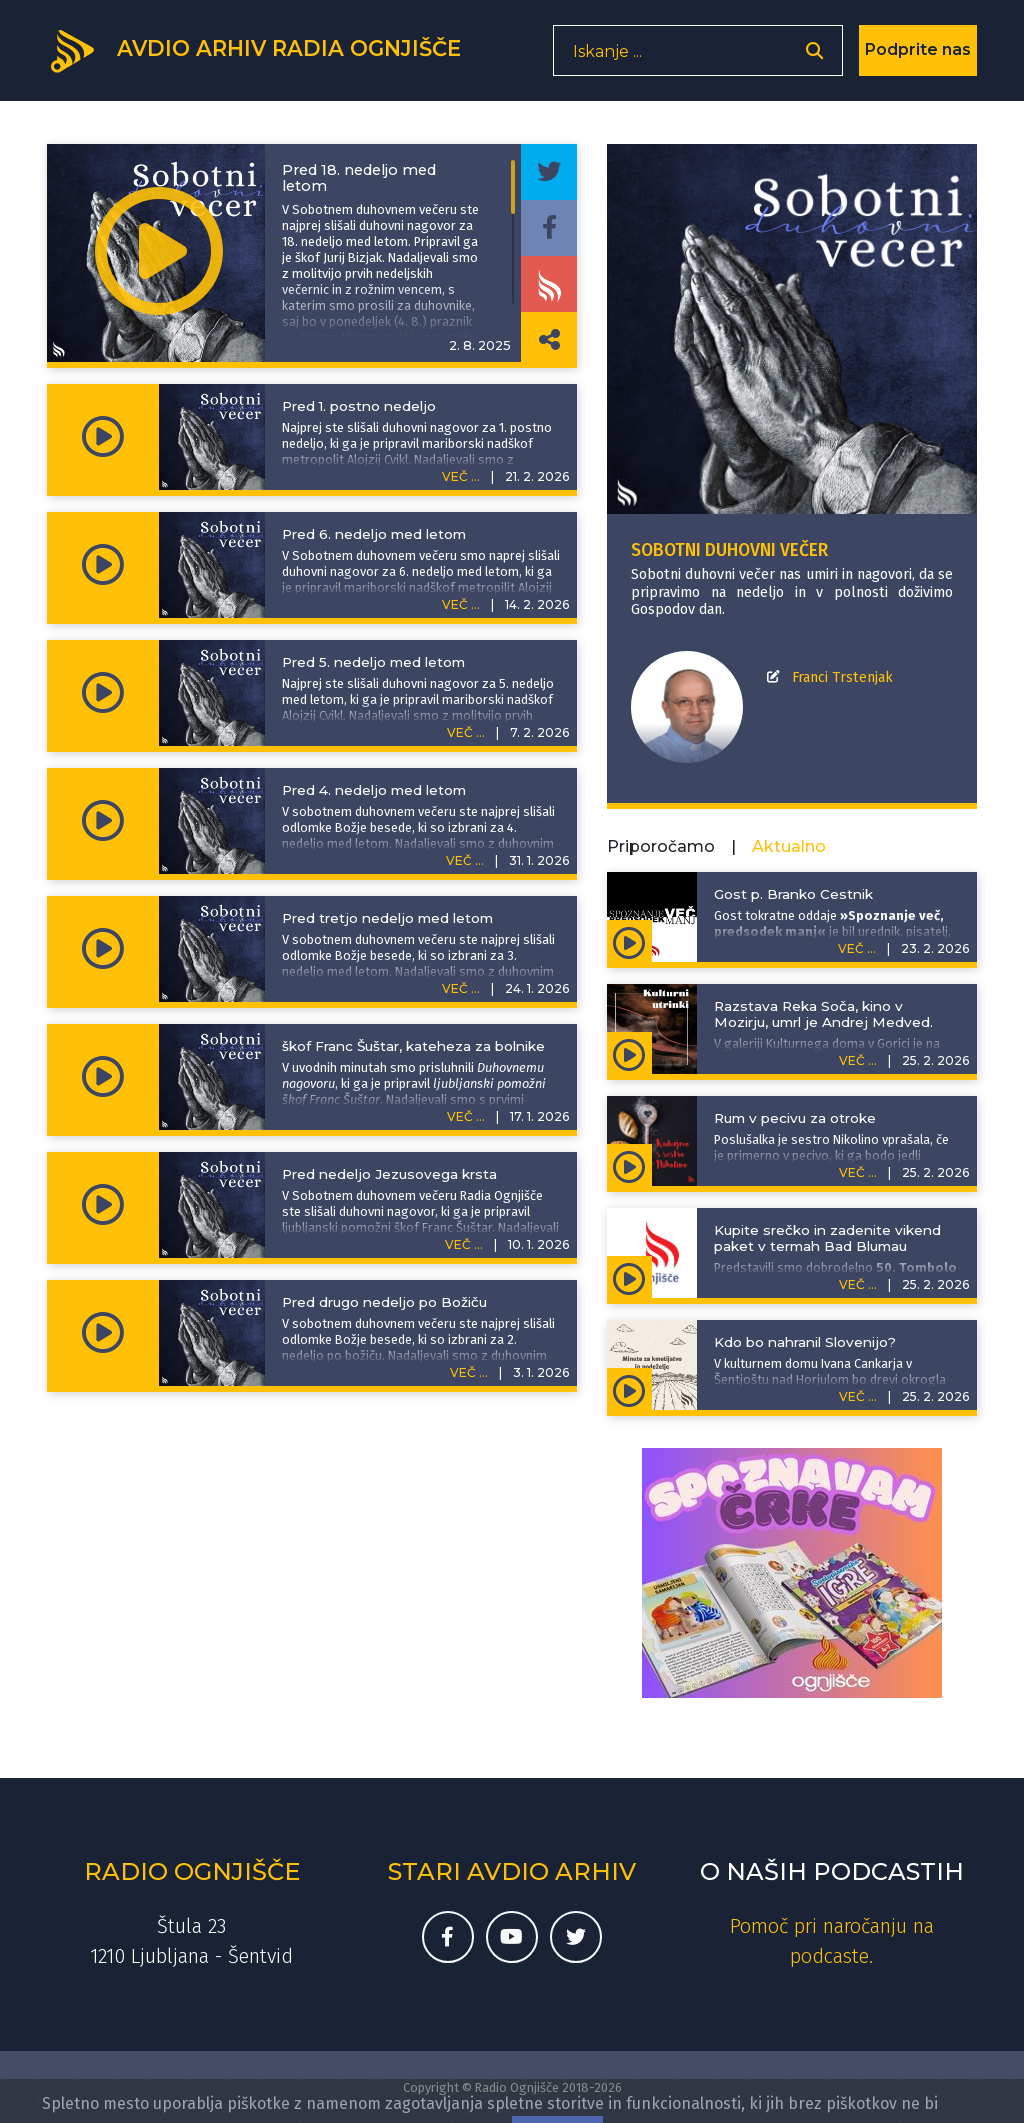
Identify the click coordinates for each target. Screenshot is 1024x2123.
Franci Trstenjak (842, 677)
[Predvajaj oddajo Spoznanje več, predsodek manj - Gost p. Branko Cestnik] (629, 941)
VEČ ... (461, 476)
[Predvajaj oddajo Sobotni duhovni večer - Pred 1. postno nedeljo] (103, 437)
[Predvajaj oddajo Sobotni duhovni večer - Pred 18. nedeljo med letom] (159, 253)
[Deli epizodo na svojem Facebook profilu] (549, 228)
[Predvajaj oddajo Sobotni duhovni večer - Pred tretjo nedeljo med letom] (103, 949)
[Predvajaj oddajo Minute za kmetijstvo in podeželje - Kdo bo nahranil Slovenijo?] (629, 1389)
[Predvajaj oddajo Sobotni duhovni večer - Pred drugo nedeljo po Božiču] (103, 1333)
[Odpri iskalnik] (814, 55)
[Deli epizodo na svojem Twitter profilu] (549, 172)
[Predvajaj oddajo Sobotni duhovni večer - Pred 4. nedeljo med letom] (103, 821)
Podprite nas (918, 54)
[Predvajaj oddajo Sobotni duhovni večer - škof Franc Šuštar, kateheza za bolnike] (103, 1077)
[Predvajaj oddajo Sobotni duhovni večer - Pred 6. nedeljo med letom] (103, 565)
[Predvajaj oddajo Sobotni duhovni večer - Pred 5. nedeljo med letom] (103, 693)
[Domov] (263, 53)
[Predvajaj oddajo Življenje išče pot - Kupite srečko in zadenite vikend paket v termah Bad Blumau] (629, 1277)
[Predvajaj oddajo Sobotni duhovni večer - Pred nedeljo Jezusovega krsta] (103, 1205)
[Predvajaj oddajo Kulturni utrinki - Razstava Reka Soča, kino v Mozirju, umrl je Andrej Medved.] (629, 1053)
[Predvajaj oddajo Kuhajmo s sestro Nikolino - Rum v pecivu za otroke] (629, 1165)
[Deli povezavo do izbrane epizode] (549, 340)
